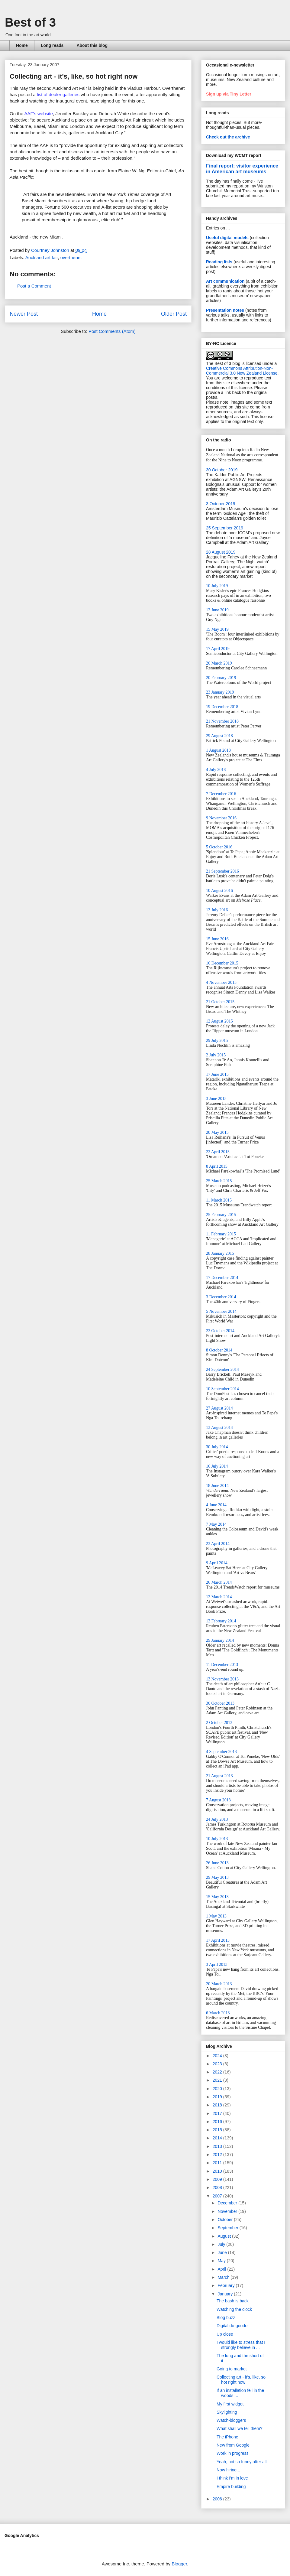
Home (22, 45)
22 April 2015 (218, 1152)
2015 (218, 2129)
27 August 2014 (219, 1408)
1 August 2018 (218, 750)
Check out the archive (228, 137)
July (222, 2244)
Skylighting (227, 2412)
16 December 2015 (222, 963)
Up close (225, 2334)
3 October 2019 (220, 503)
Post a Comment (34, 285)
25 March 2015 (219, 1181)
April (222, 2269)
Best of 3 (30, 22)
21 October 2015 (220, 1002)
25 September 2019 (224, 527)
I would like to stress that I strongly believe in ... (241, 2345)
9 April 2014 (216, 1563)
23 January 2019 (220, 692)
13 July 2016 (217, 910)
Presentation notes (225, 310)
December (228, 2202)
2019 (218, 2096)
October (226, 2219)
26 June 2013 (217, 1863)
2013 (218, 2146)
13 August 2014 (219, 1427)
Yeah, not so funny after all (241, 2461)
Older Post (174, 314)
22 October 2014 (220, 1331)
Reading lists (219, 261)
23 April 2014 (218, 1543)
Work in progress (233, 2453)
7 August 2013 (218, 1800)
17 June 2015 (217, 1074)
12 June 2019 (217, 610)
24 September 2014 (222, 1369)
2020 (218, 2088)
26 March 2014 (219, 1582)
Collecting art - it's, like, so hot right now (241, 2380)
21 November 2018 (222, 721)
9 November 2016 (221, 818)
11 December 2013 (222, 1664)
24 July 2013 (217, 1819)
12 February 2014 (221, 1621)
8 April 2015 (216, 1166)
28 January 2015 (220, 1253)
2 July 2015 (216, 1055)
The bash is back (233, 2300)
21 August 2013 (219, 1776)
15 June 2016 (217, 939)
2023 (218, 2063)
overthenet (71, 257)
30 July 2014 (217, 1447)
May (222, 2260)
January (226, 2293)
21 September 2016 (222, 871)
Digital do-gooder (233, 2325)
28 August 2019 (220, 552)
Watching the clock (234, 2309)
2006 (218, 2498)
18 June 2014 (217, 1485)
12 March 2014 (219, 1597)
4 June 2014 (216, 1505)
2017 (218, 2113)
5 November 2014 (221, 1311)
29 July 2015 (217, 1040)
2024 (218, 2055)
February (227, 2285)
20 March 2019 (219, 663)
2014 (218, 2137)
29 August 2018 (219, 735)
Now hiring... (228, 2469)
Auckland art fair (41, 257)
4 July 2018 (216, 769)
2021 (218, 2080)
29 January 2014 (220, 1640)
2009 (218, 2179)
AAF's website (38, 113)
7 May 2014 (216, 1524)
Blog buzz (226, 2317)
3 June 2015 (216, 1098)
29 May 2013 (217, 1877)
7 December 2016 (221, 794)
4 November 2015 (221, 982)
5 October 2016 (219, 847)
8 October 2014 (219, 1350)
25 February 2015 (221, 1214)
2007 (218, 2196)
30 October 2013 (220, 1703)
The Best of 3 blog (223, 363)
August (225, 2236)
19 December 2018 (222, 706)
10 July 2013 (217, 1838)
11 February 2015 (221, 1234)
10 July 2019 (217, 586)
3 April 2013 (216, 1964)
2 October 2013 (219, 1722)
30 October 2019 (221, 469)
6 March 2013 (218, 2013)
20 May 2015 (217, 1132)
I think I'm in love (232, 2478)
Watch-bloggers (231, 2420)
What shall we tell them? (240, 2428)
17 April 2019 (218, 648)
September (228, 2227)
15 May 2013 (217, 1897)
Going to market (232, 2368)
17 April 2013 (218, 1940)
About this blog (92, 45)
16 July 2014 (217, 1466)
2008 (218, 2187)
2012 (218, 2154)
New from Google (233, 2445)
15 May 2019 (217, 629)
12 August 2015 (219, 1021)
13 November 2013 (222, 1679)
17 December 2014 (222, 1277)
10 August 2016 (219, 890)
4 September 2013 (221, 1751)
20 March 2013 (219, 1984)
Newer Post (24, 314)
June (223, 2252)
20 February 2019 (221, 677)
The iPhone (227, 2437)
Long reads (52, 45)
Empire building (231, 2486)
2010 (218, 2171)
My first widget (230, 2404)
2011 (218, 2162)
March (224, 2277)
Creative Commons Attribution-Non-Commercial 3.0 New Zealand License (242, 371)
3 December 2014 (221, 1297)
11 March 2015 (219, 1200)
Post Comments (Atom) (112, 331)
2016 (218, 2121)
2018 (218, 2105)
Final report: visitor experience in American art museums (242, 168)
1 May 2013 (216, 1916)
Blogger (179, 2563)
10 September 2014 (222, 1389)
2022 (218, 2072)
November (228, 2211)
